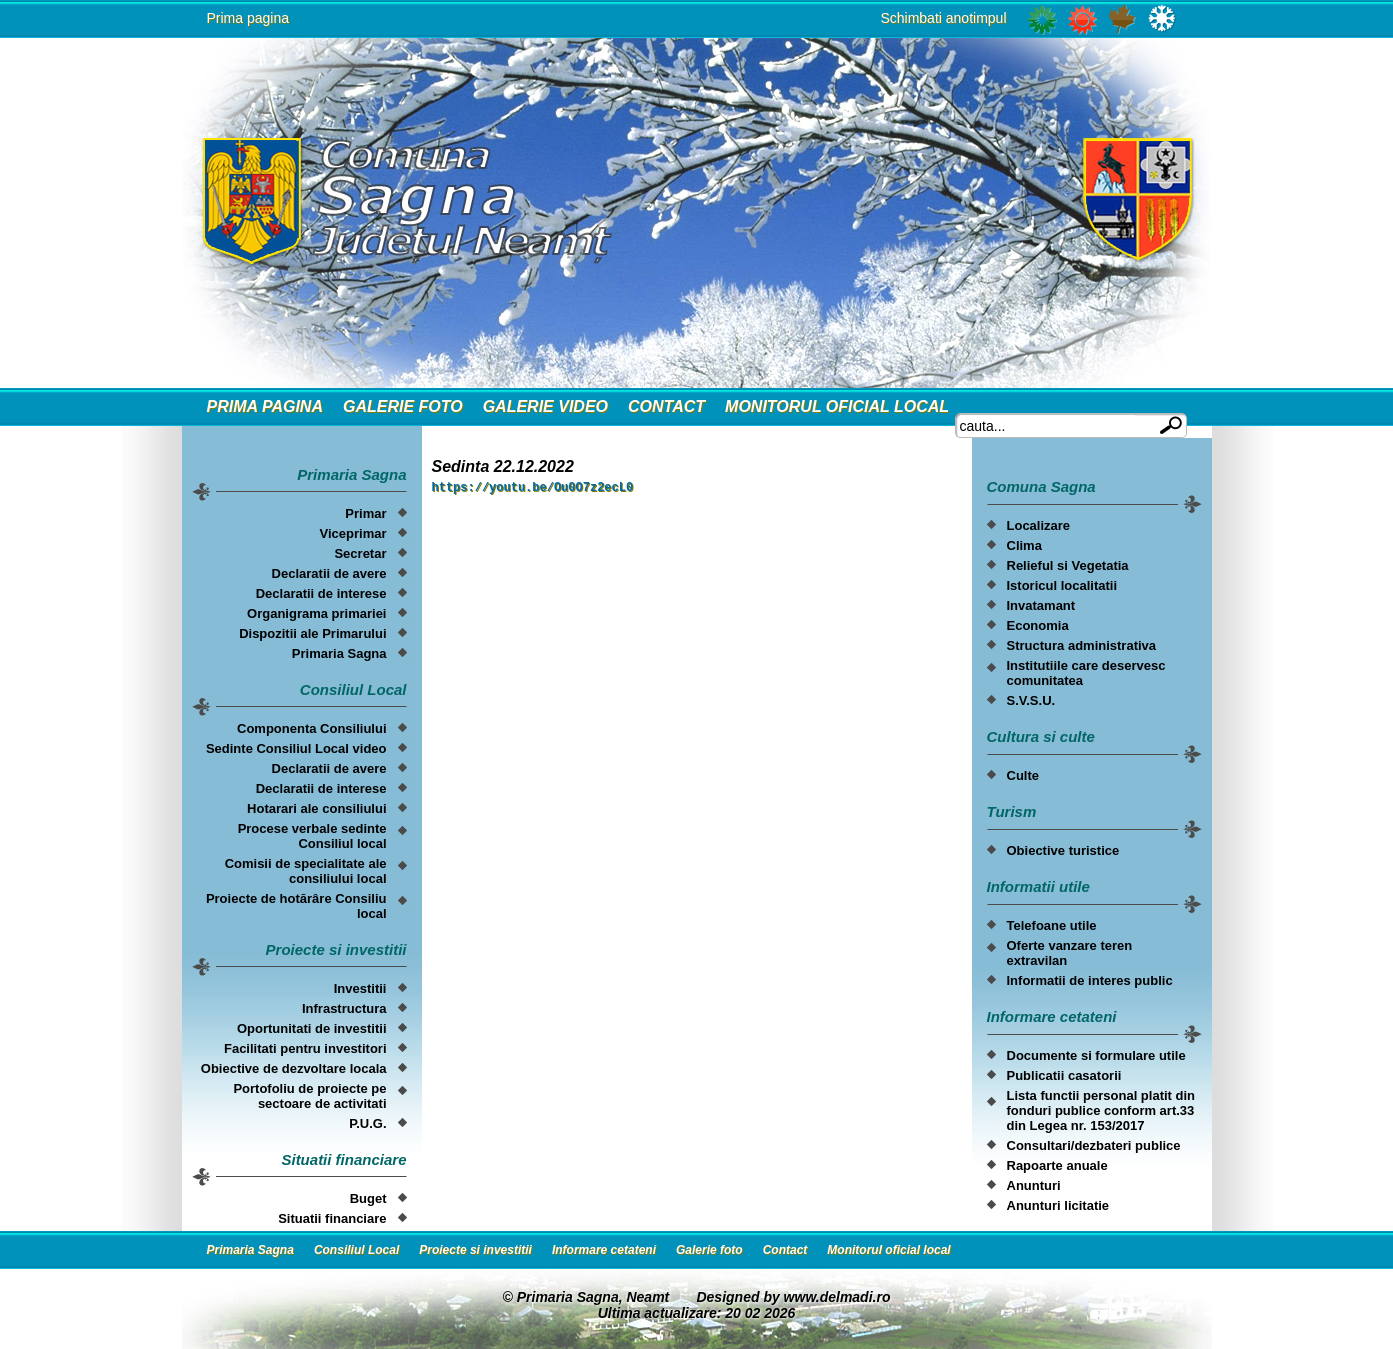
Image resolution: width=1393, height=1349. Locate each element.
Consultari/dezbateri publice (1094, 1145)
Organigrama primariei (316, 613)
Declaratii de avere (329, 573)
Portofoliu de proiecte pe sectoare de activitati (309, 1096)
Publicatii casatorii (1064, 1075)
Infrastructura (344, 1008)
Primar (365, 513)
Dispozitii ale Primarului (312, 633)
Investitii (360, 988)
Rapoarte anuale (1057, 1165)
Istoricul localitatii (1062, 585)
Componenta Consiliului (312, 728)
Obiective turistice (1063, 850)
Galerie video (545, 406)
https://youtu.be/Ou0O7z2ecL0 (533, 489)
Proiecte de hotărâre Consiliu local (296, 906)
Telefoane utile (1052, 925)
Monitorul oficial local (837, 406)
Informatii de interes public (1090, 980)
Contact (666, 406)
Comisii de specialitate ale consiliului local (306, 871)
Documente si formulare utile (1096, 1055)
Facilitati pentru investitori (305, 1048)
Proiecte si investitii (475, 1250)
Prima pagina (248, 18)
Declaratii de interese (321, 593)
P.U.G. (367, 1123)
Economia (1038, 625)
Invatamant (1041, 605)
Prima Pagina (265, 406)
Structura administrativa (1082, 645)
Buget (368, 1198)
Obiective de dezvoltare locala (294, 1068)
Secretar (360, 553)
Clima (1024, 545)
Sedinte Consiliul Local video (296, 748)
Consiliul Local (356, 1250)
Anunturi (1034, 1185)
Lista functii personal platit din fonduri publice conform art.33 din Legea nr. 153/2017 (1101, 1110)
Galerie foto (403, 406)
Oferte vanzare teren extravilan (1070, 953)
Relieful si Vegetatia (1068, 565)
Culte (1023, 775)
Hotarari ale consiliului (316, 808)
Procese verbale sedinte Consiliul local (312, 836)
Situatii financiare (332, 1218)
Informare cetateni (604, 1250)
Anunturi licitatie (1058, 1205)
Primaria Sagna (339, 653)
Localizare (1039, 525)
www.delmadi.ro (837, 1297)
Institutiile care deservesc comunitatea (1086, 673)
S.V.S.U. (1031, 700)
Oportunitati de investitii (312, 1028)
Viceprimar (353, 533)
